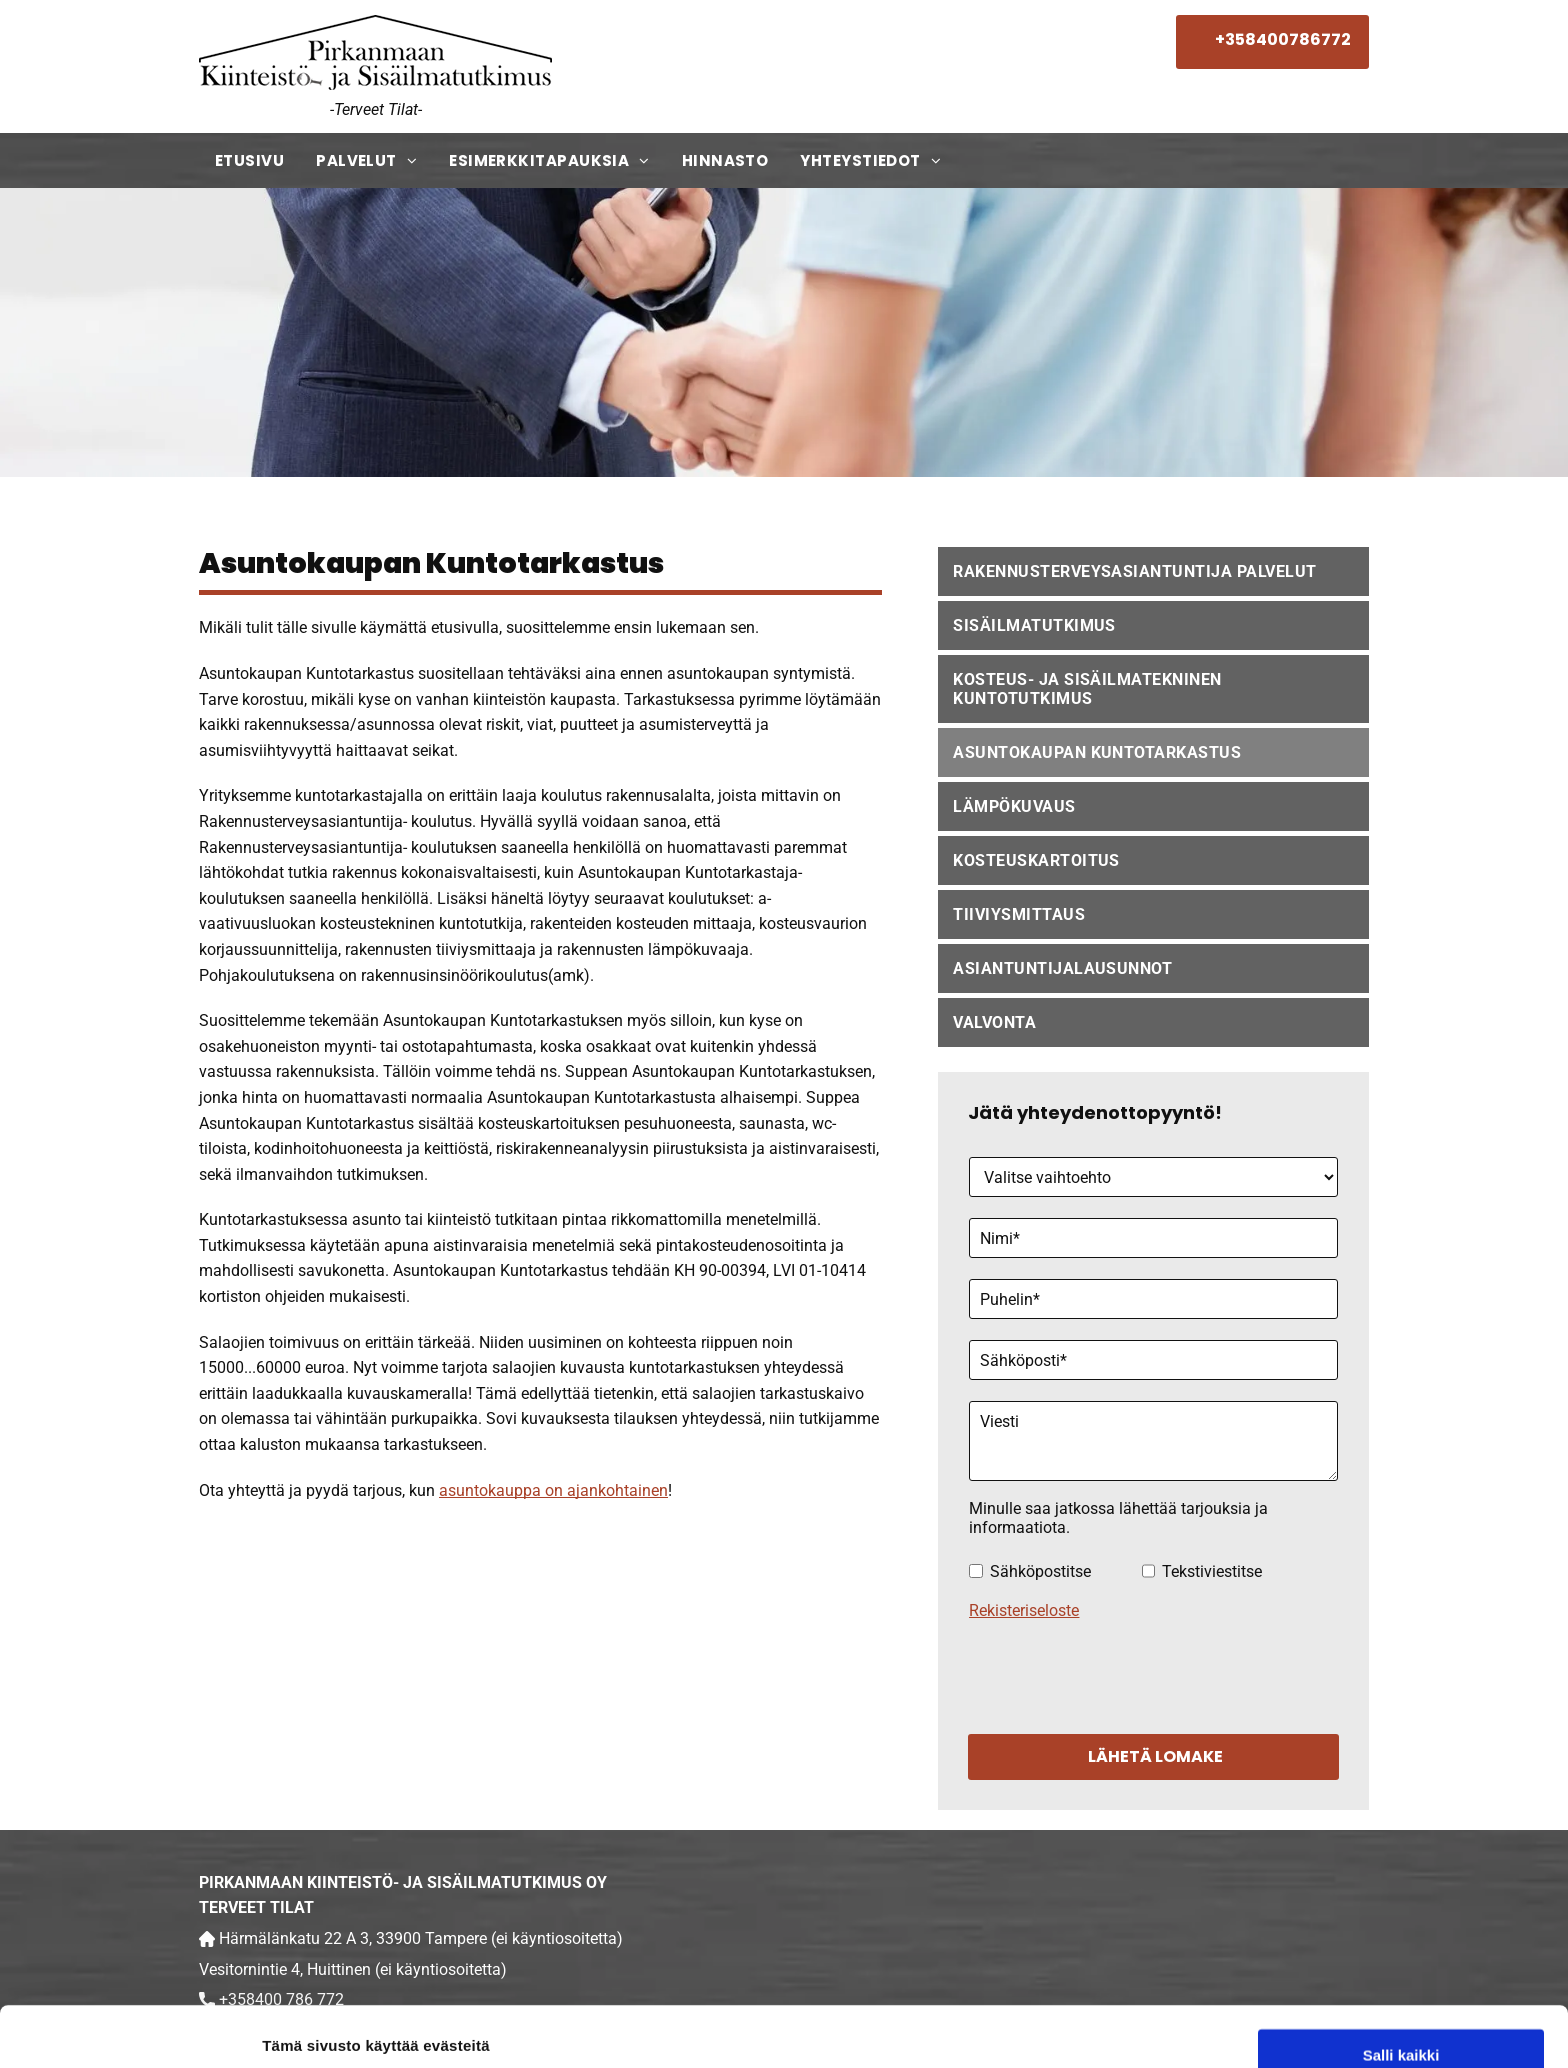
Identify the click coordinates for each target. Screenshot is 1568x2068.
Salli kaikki (1401, 1913)
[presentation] (1121, 1674)
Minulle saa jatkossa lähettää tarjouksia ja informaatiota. (1118, 1518)
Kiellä (1401, 2030)
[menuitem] (249, 160)
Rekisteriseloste (1024, 1610)
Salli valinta (1401, 1971)
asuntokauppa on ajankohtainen (553, 1490)
